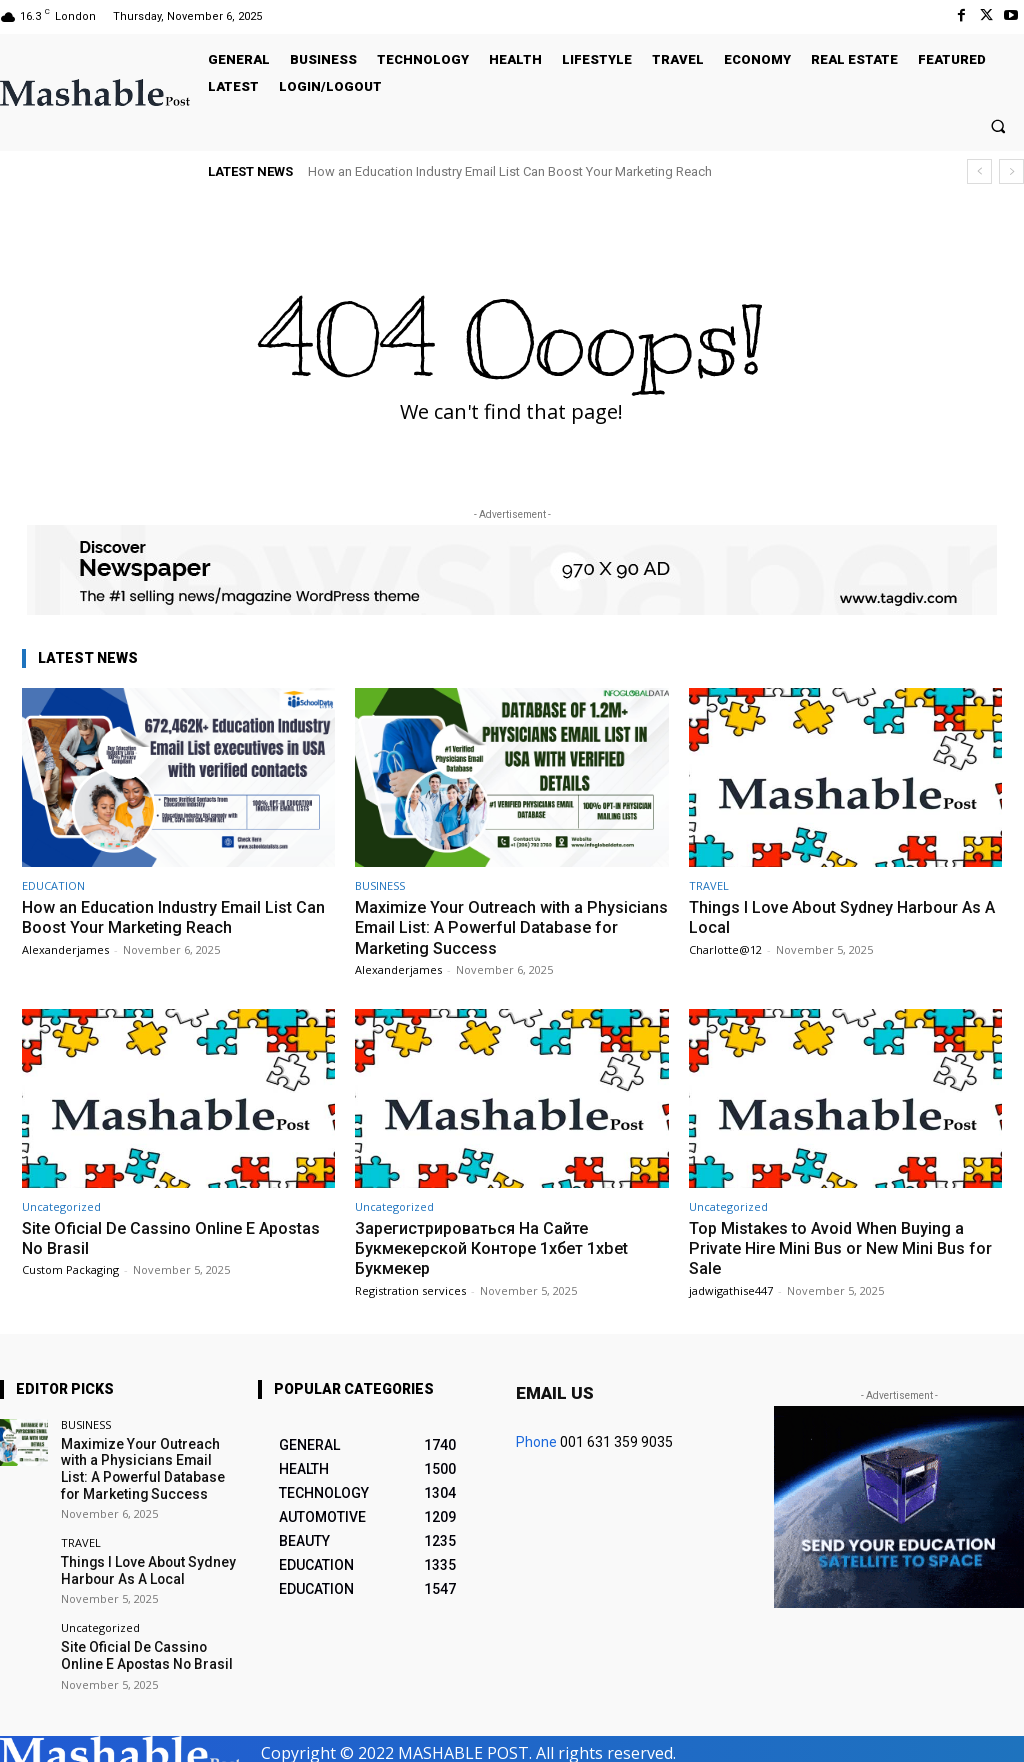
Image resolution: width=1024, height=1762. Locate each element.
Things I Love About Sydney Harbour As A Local (840, 917)
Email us (555, 1393)
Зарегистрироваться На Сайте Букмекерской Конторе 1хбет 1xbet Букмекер (502, 1248)
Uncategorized (61, 1206)
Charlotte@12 (725, 949)
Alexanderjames (65, 949)
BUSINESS (380, 885)
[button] (998, 125)
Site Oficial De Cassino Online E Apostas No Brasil (175, 1238)
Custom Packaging (70, 1269)
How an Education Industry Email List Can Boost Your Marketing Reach (510, 171)
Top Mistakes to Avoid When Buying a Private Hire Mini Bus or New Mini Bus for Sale (845, 1248)
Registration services (410, 1290)
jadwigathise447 (731, 1290)
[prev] (979, 171)
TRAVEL (709, 885)
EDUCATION (53, 885)
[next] (1011, 171)
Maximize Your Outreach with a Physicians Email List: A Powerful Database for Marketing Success (481, 927)
